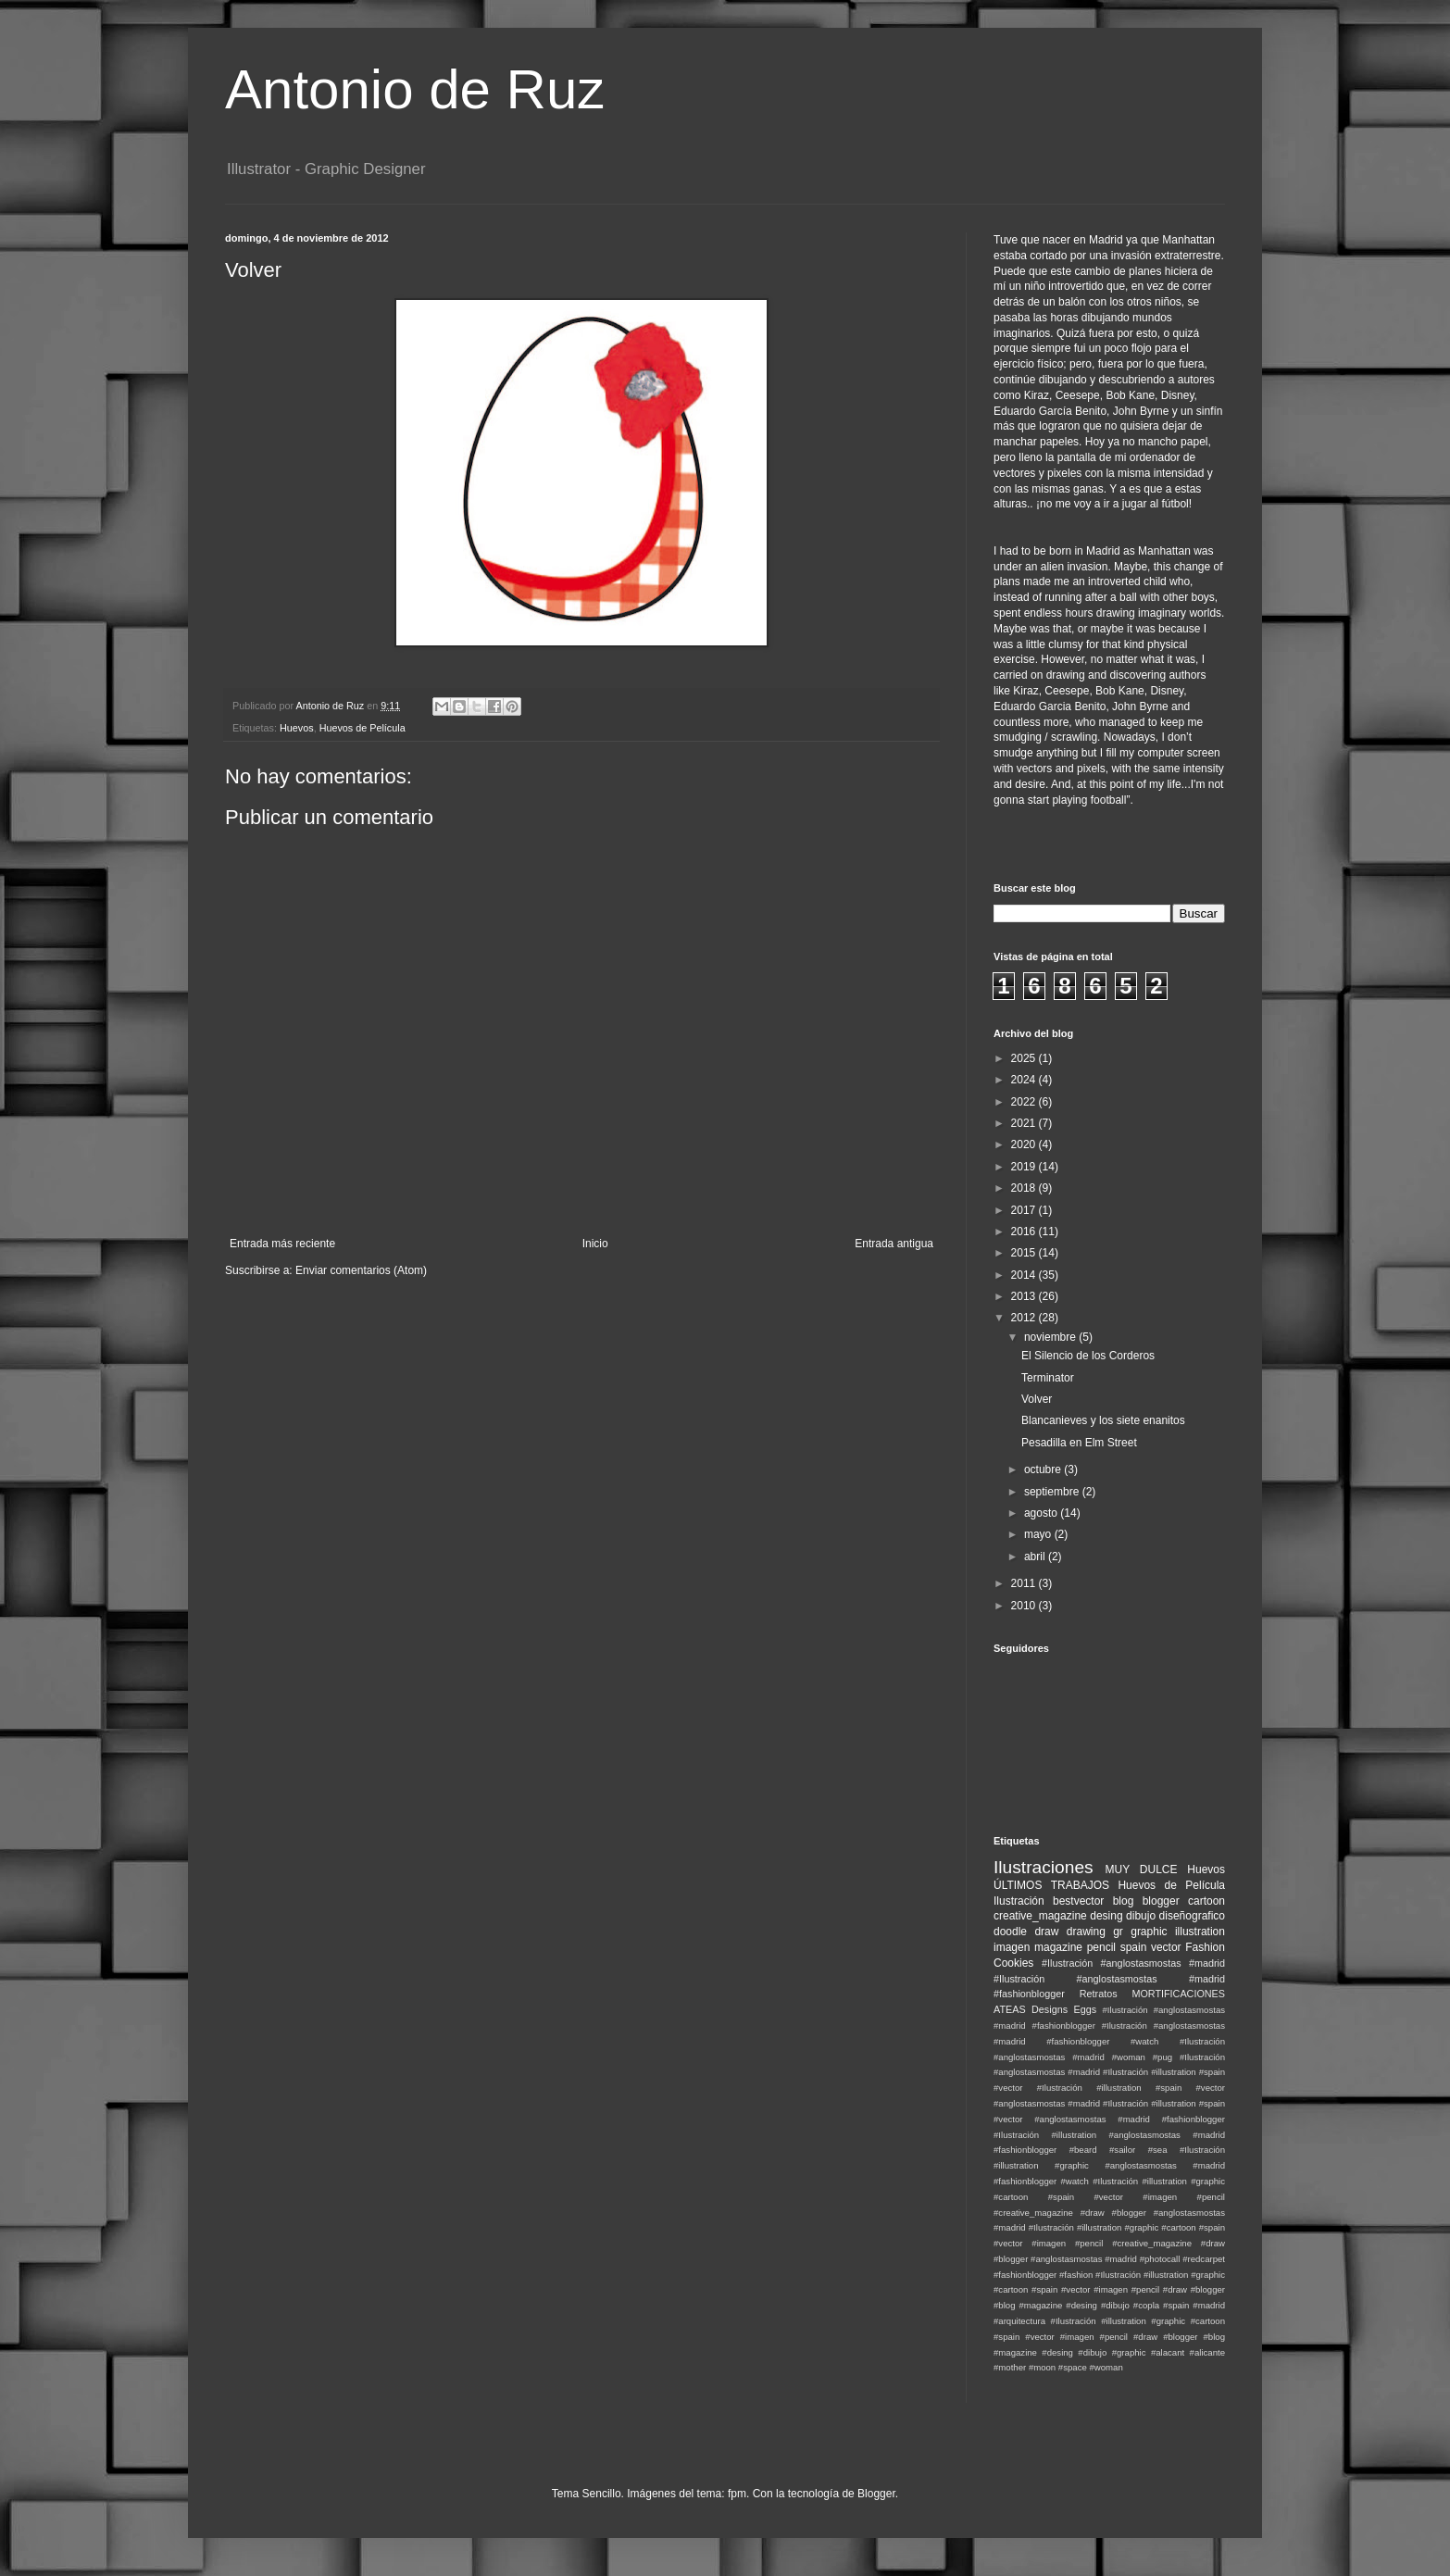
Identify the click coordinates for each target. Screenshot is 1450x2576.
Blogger (876, 2493)
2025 (1025, 1058)
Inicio (595, 1243)
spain (1133, 1947)
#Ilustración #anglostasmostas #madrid (1133, 1963)
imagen (1012, 1947)
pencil (1101, 1947)
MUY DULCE (1142, 1869)
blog (1123, 1900)
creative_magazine (1040, 1915)
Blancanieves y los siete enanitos (1103, 1420)
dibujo (1141, 1915)
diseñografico (1192, 1915)
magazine (1058, 1947)
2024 (1025, 1079)
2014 (1025, 1275)
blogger (1161, 1900)
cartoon (1206, 1900)
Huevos (297, 727)
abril (1036, 1556)
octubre (1044, 1469)
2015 (1025, 1252)
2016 (1025, 1231)
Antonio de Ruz (415, 89)
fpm (737, 2493)
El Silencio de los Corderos (1088, 1355)
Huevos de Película (362, 727)
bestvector (1078, 1900)
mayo (1039, 1534)
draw (1046, 1931)
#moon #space (1058, 2367)
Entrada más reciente (282, 1243)
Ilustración (1019, 1900)
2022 (1025, 1101)
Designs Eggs (1063, 2009)
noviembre (1051, 1337)
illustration (1200, 1931)
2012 (1025, 1317)
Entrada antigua (894, 1243)
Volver (1036, 1399)
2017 (1025, 1210)
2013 (1025, 1296)
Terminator (1047, 1377)
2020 (1025, 1144)
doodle (1010, 1931)
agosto (1042, 1513)
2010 (1025, 1605)
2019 (1025, 1166)
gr (1118, 1931)
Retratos (1099, 1993)
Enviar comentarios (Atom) (361, 1270)
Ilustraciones (1044, 1867)
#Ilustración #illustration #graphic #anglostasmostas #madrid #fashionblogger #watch (1109, 2165)
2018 (1025, 1188)
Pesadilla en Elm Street (1079, 1442)
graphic (1149, 1931)
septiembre (1053, 1491)
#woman (1105, 2367)
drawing (1086, 1931)
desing (1106, 1915)
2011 (1025, 1583)
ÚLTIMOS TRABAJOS (1051, 1885)
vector (1166, 1947)
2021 (1025, 1123)
